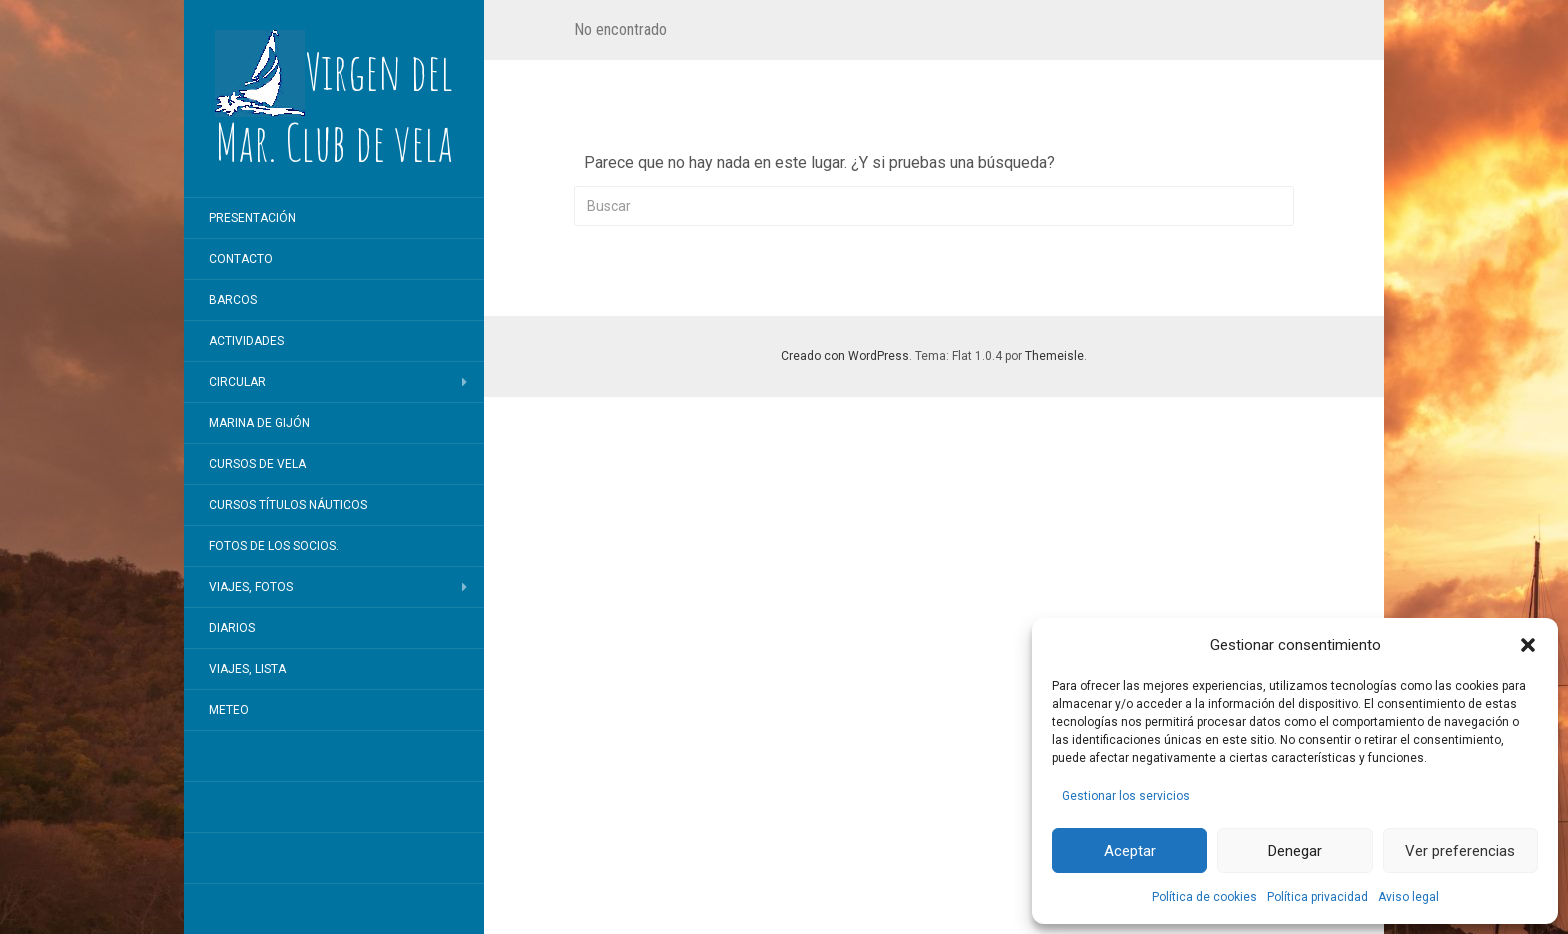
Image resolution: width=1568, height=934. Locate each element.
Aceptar (1130, 851)
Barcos (233, 300)
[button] (1528, 645)
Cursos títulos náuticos (288, 505)
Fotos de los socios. (274, 546)
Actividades (246, 341)
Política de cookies (1204, 897)
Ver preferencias (1460, 851)
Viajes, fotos (251, 587)
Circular (237, 382)
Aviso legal (1408, 897)
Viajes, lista (247, 669)
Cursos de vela (257, 464)
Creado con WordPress (845, 356)
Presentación (252, 218)
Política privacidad (1317, 897)
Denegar (1295, 851)
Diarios (232, 628)
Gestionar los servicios (1126, 796)
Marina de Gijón (259, 423)
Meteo (229, 710)
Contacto (241, 259)
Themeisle (1054, 356)
